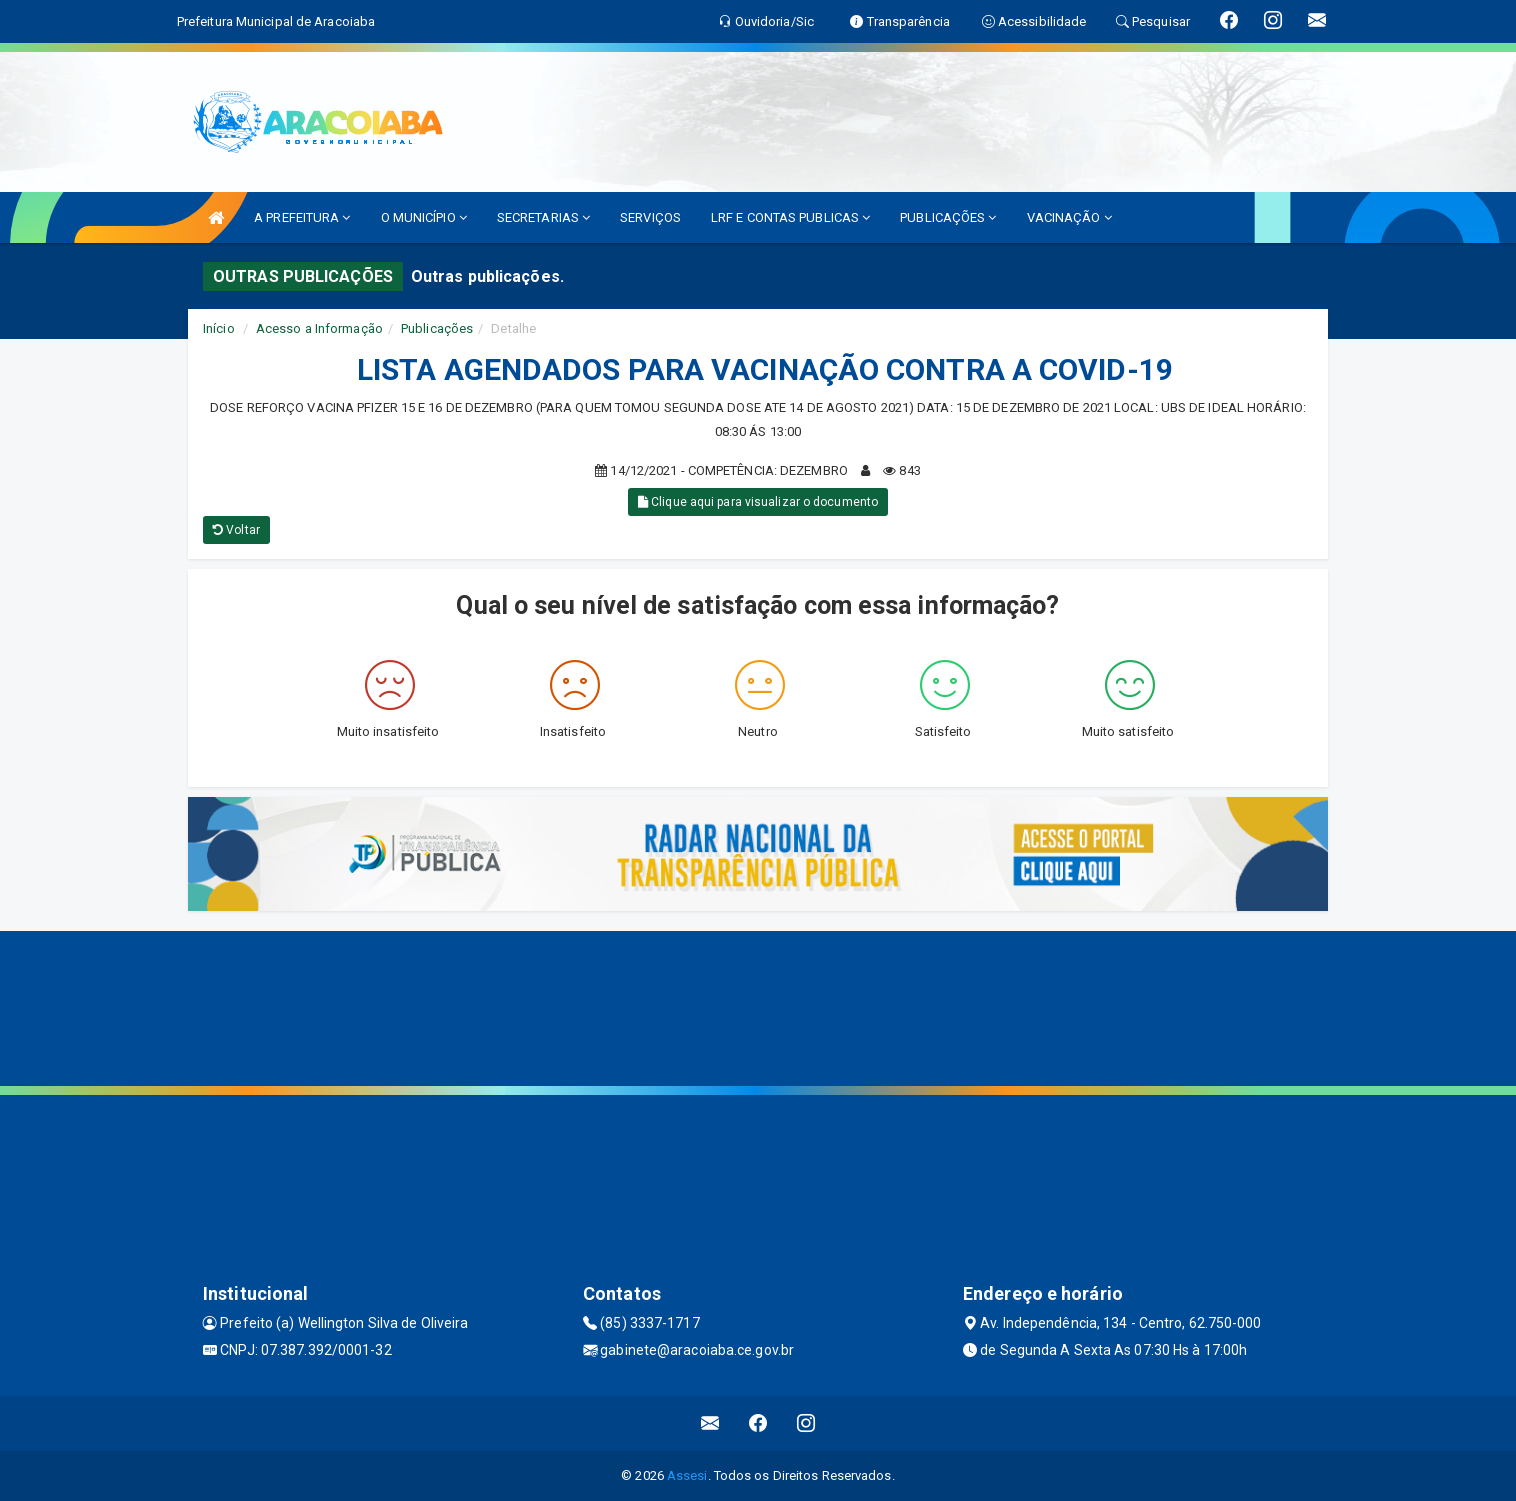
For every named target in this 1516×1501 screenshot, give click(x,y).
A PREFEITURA (302, 217)
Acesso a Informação (319, 328)
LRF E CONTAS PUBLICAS (790, 217)
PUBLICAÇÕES (948, 217)
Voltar (236, 530)
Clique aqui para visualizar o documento (758, 502)
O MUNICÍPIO (424, 217)
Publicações (437, 328)
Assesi (687, 1475)
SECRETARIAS (543, 217)
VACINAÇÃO (1069, 217)
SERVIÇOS (650, 217)
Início (219, 328)
